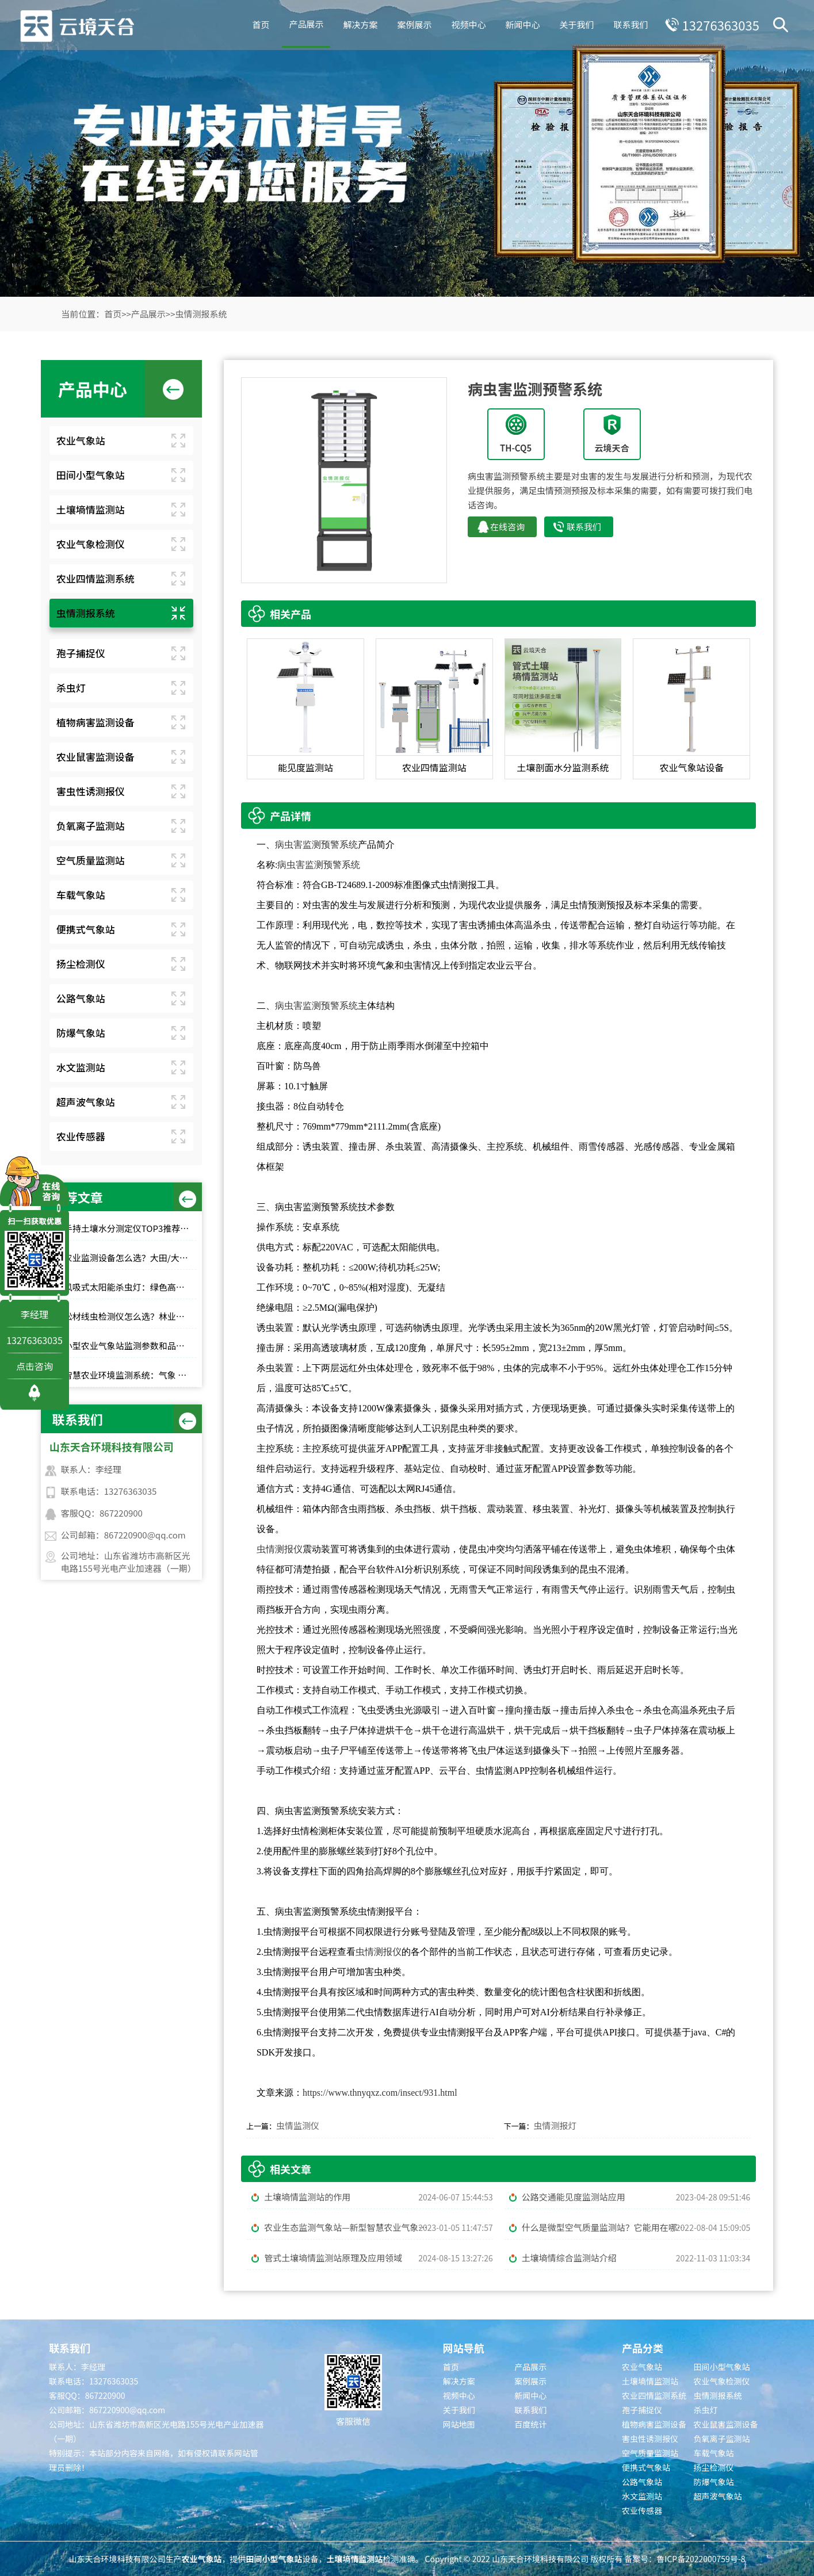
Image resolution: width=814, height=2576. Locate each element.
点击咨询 (34, 1366)
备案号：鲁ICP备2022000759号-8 (684, 2558)
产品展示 (302, 22)
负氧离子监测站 (90, 825)
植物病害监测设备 (95, 722)
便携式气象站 (85, 929)
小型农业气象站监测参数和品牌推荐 (130, 1345)
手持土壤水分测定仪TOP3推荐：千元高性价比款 (130, 1228)
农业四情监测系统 (95, 578)
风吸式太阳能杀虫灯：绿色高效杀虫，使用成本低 (130, 1287)
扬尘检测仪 (80, 963)
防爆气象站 (80, 1032)
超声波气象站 (85, 1101)
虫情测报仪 (280, 1549)
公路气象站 (80, 998)
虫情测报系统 (201, 314)
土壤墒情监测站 (90, 509)
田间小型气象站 (90, 475)
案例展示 (410, 23)
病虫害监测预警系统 (316, 844)
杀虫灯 (71, 687)
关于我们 (573, 23)
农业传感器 (80, 1136)
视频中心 (465, 23)
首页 (257, 23)
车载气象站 (80, 894)
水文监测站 (80, 1067)
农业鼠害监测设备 (95, 756)
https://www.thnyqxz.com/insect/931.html (380, 2092)
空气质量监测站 (90, 860)
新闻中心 (519, 23)
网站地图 (459, 2424)
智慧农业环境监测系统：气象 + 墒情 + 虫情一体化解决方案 (130, 1375)
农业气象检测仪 (90, 544)
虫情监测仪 (297, 2125)
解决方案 (356, 23)
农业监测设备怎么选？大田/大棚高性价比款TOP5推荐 (130, 1257)
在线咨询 (507, 526)
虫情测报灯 (555, 2125)
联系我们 (627, 23)
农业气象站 (80, 440)
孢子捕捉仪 (80, 653)
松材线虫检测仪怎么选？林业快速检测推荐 (130, 1316)
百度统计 (530, 2424)
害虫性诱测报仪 (90, 791)
